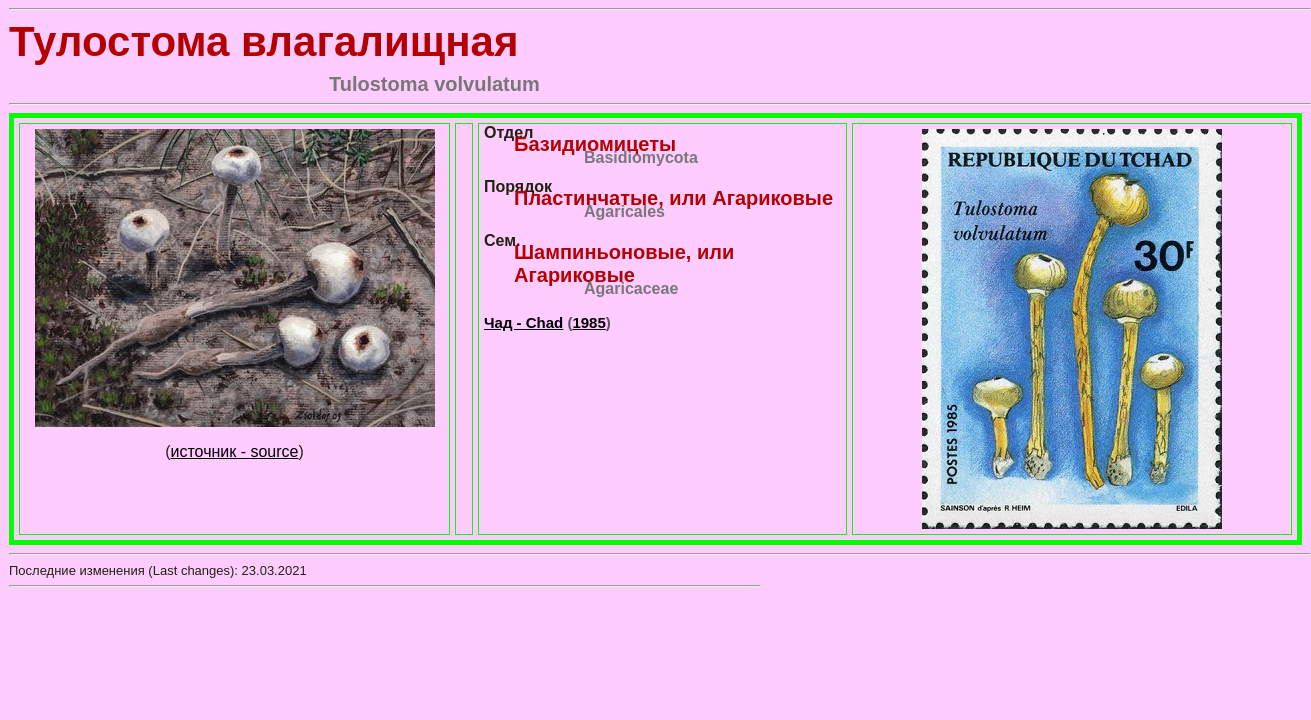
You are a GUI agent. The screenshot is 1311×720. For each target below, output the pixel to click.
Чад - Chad (523, 322)
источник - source (235, 451)
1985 (588, 322)
